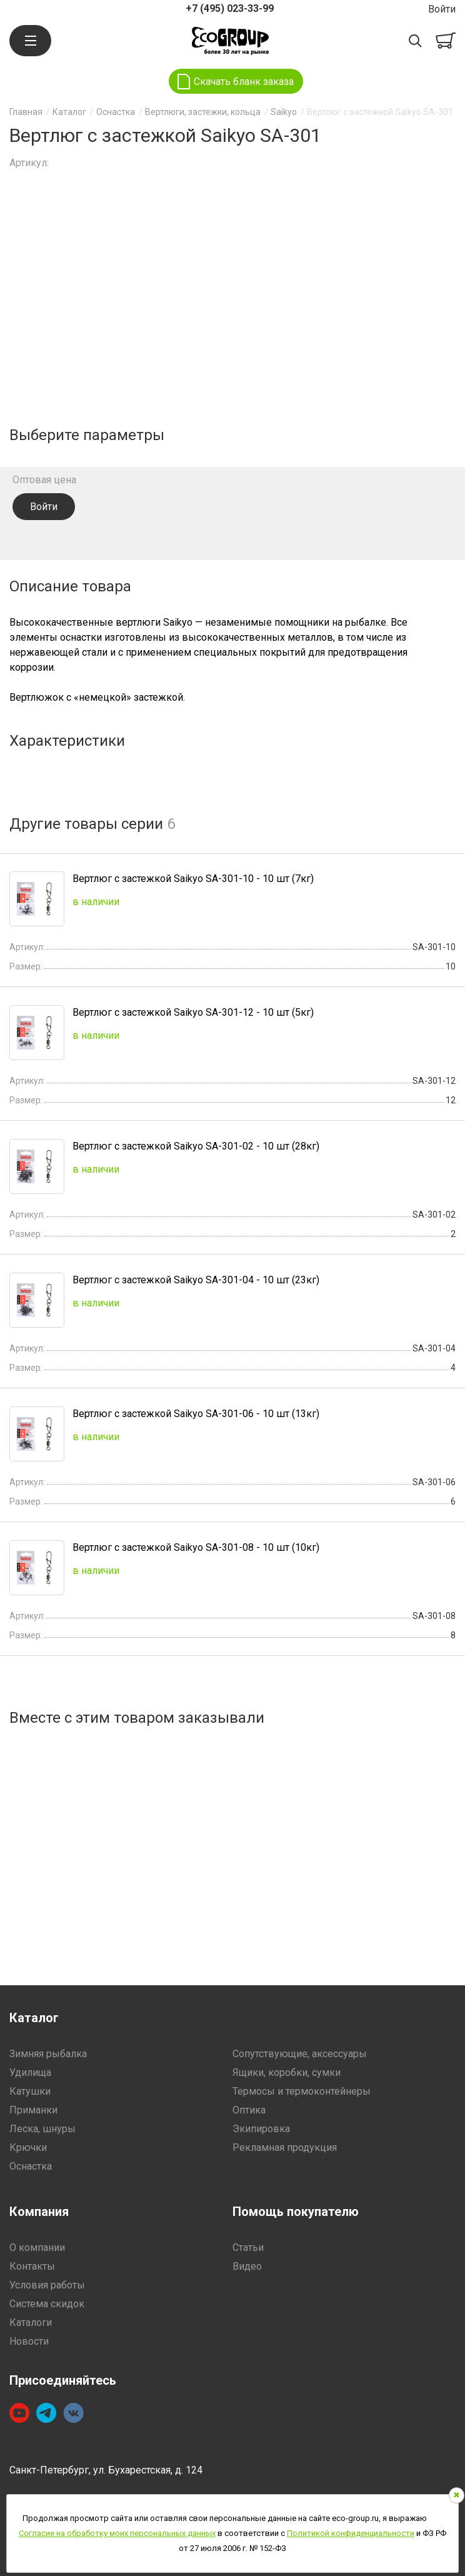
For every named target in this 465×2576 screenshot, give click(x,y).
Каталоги (30, 2322)
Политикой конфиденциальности (350, 2533)
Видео (247, 2266)
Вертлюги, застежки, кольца (203, 112)
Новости (29, 2341)
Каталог (69, 112)
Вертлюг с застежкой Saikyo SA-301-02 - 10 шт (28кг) (195, 1146)
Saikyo (284, 112)
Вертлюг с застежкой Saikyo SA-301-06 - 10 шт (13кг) (195, 1414)
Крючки (28, 2147)
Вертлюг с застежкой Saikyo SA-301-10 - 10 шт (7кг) (193, 879)
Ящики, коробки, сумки (286, 2072)
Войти (442, 9)
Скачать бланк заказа (244, 82)
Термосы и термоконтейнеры (301, 2091)
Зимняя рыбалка (48, 2054)
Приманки (33, 2110)
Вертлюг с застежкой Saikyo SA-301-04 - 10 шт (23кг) (195, 1280)
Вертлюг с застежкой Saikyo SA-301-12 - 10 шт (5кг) (193, 1012)
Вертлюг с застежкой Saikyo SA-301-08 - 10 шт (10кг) (195, 1547)
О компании (37, 2247)
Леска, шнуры (42, 2129)
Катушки (30, 2091)
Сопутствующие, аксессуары (299, 2054)
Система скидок (46, 2304)
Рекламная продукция (284, 2147)
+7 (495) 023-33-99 (230, 8)
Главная (25, 112)
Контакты (32, 2266)
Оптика (249, 2110)
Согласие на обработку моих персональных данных (117, 2533)
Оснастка (115, 112)
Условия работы (47, 2285)
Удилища (30, 2072)
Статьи (248, 2247)
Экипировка (261, 2129)
